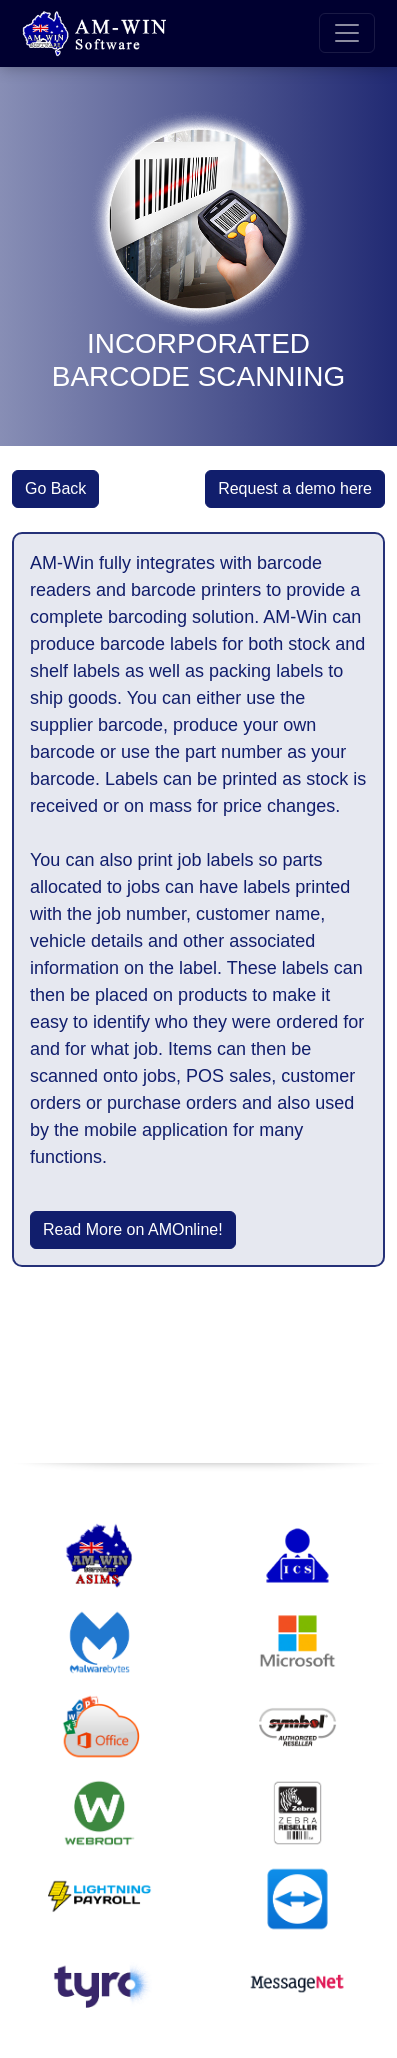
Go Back (55, 488)
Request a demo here (295, 488)
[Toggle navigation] (347, 33)
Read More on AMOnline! (133, 1229)
